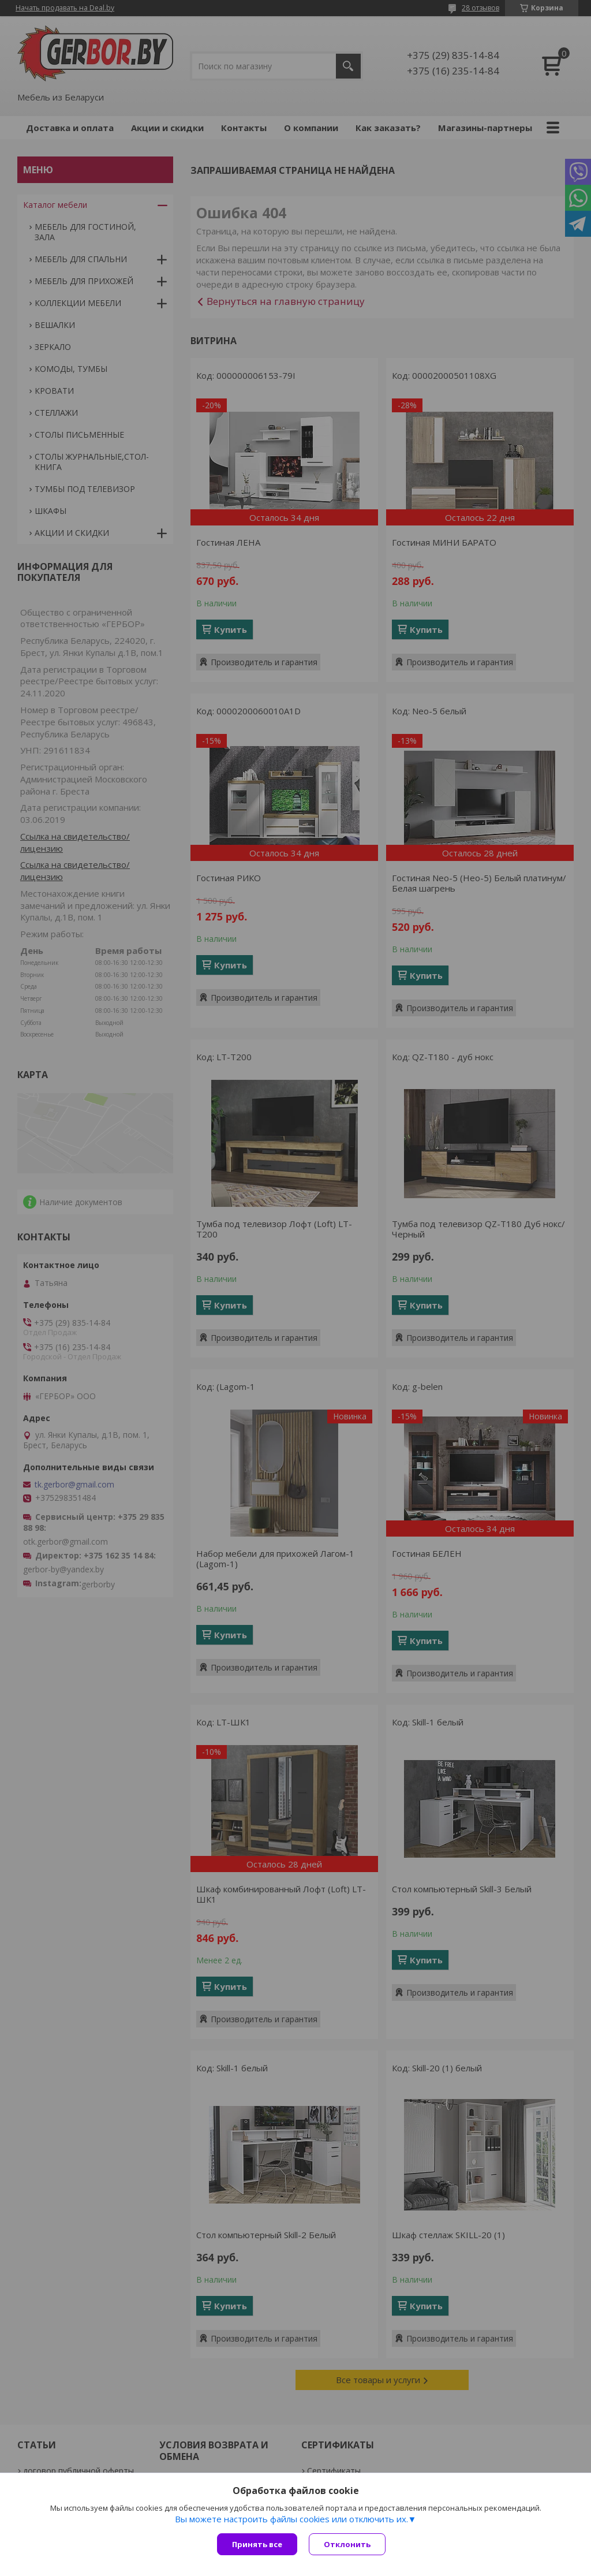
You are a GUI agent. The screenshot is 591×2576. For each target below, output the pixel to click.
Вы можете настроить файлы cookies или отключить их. (291, 2519)
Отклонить (347, 2544)
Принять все (257, 2544)
